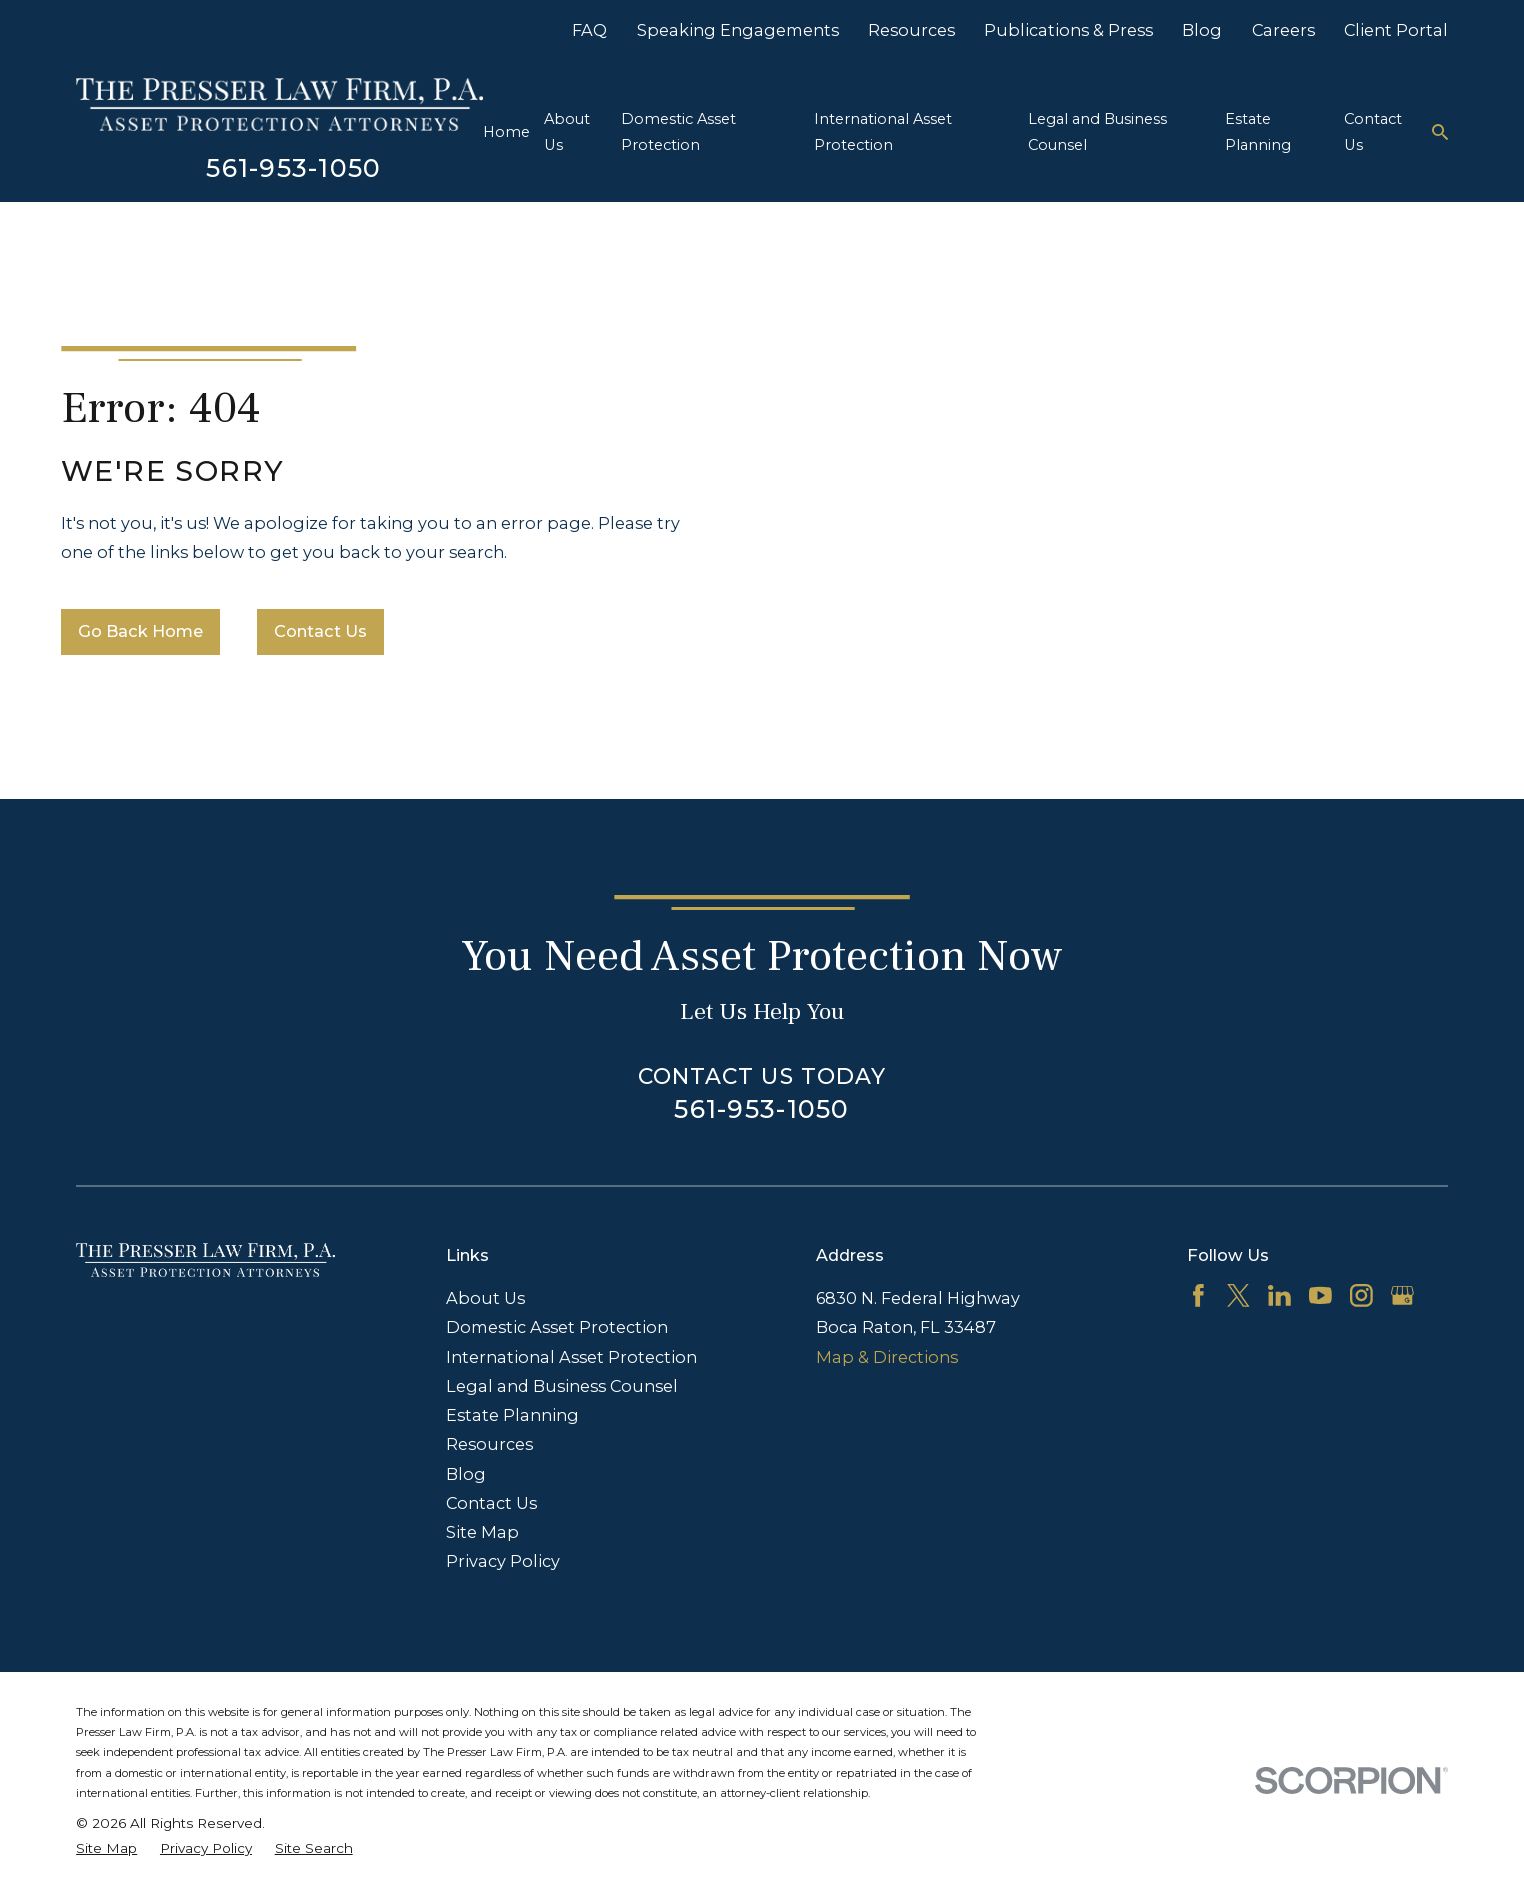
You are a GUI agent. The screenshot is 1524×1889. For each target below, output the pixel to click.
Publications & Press (1068, 30)
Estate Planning (512, 1415)
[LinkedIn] (1279, 1295)
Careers (1283, 30)
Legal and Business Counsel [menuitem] (1097, 132)
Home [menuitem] (506, 132)
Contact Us (320, 631)
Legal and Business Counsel (562, 1386)
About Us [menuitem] (567, 132)
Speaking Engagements (738, 30)
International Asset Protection (571, 1357)
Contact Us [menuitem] (1373, 132)
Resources (911, 30)
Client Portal (1396, 30)
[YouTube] (1320, 1295)
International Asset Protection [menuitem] (883, 132)
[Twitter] (1238, 1295)
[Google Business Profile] (1402, 1295)
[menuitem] (106, 1848)
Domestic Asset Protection (557, 1327)
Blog (1202, 30)
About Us (485, 1298)
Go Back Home (140, 631)
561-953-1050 (293, 168)
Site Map (482, 1532)
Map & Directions (887, 1357)
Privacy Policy (503, 1561)
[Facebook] (1198, 1295)
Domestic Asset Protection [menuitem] (678, 132)
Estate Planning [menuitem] (1258, 132)
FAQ (589, 30)
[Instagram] (1361, 1295)
